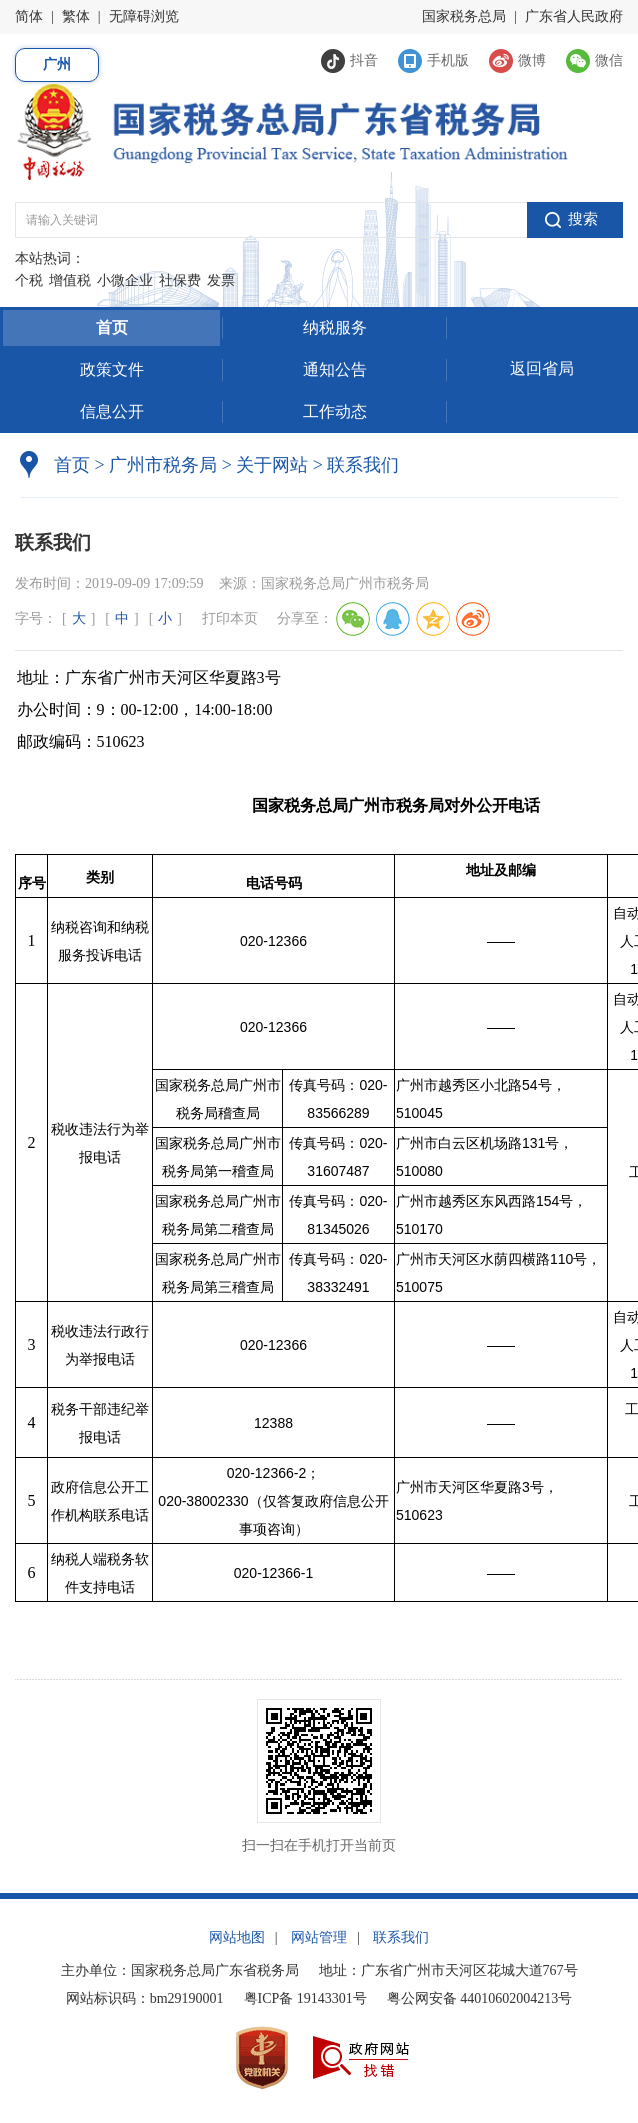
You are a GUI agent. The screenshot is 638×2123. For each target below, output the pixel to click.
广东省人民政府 (574, 16)
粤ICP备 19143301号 (305, 1998)
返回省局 (542, 368)
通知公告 (335, 369)
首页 (112, 327)
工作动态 (335, 411)
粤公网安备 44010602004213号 (480, 1998)
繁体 (76, 16)
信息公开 (112, 411)
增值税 (70, 280)
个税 (29, 280)
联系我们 (401, 1937)
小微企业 (125, 280)
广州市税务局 (163, 465)
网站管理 (319, 1937)
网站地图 (237, 1937)
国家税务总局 (464, 16)
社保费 (180, 280)
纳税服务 (335, 327)
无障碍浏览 (144, 16)
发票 (221, 280)
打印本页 (230, 618)
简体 (29, 16)
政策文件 (112, 369)
